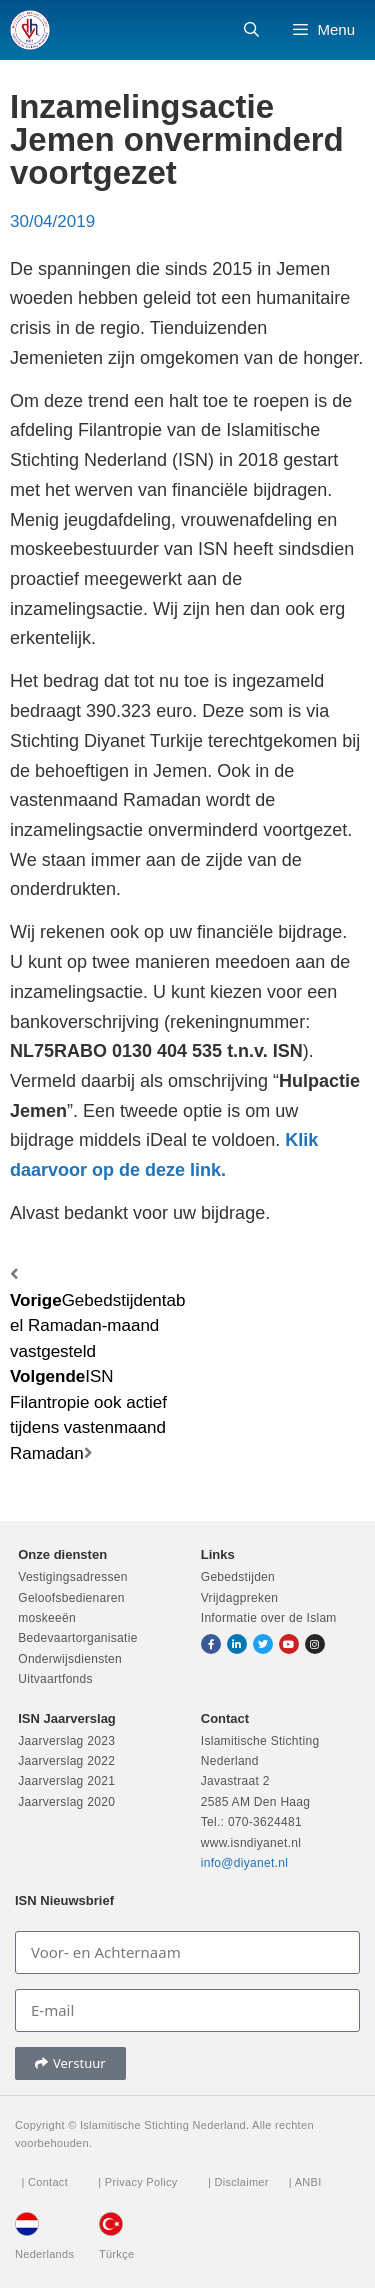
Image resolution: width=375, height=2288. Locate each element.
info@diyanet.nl (244, 1863)
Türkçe (116, 2254)
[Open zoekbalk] (251, 30)
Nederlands (44, 2254)
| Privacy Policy (137, 2182)
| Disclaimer (238, 2182)
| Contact (44, 2182)
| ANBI (305, 2182)
